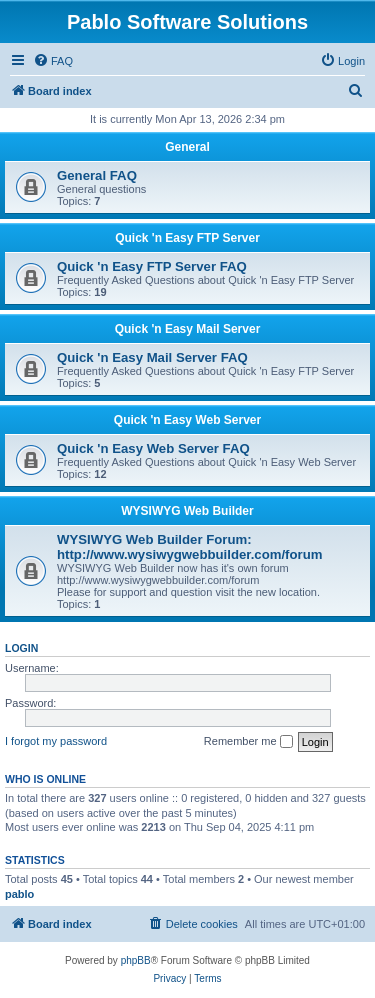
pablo (19, 894)
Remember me (248, 742)
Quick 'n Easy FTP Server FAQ (152, 266)
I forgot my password (56, 741)
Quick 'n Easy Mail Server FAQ (152, 357)
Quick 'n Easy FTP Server (187, 238)
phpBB (136, 960)
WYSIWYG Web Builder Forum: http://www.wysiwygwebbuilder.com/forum (189, 547)
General (187, 147)
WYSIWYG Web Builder (187, 511)
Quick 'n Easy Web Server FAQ (153, 448)
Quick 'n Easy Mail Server (188, 329)
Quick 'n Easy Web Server (187, 420)
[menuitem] (53, 61)
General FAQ (97, 175)
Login (21, 648)
